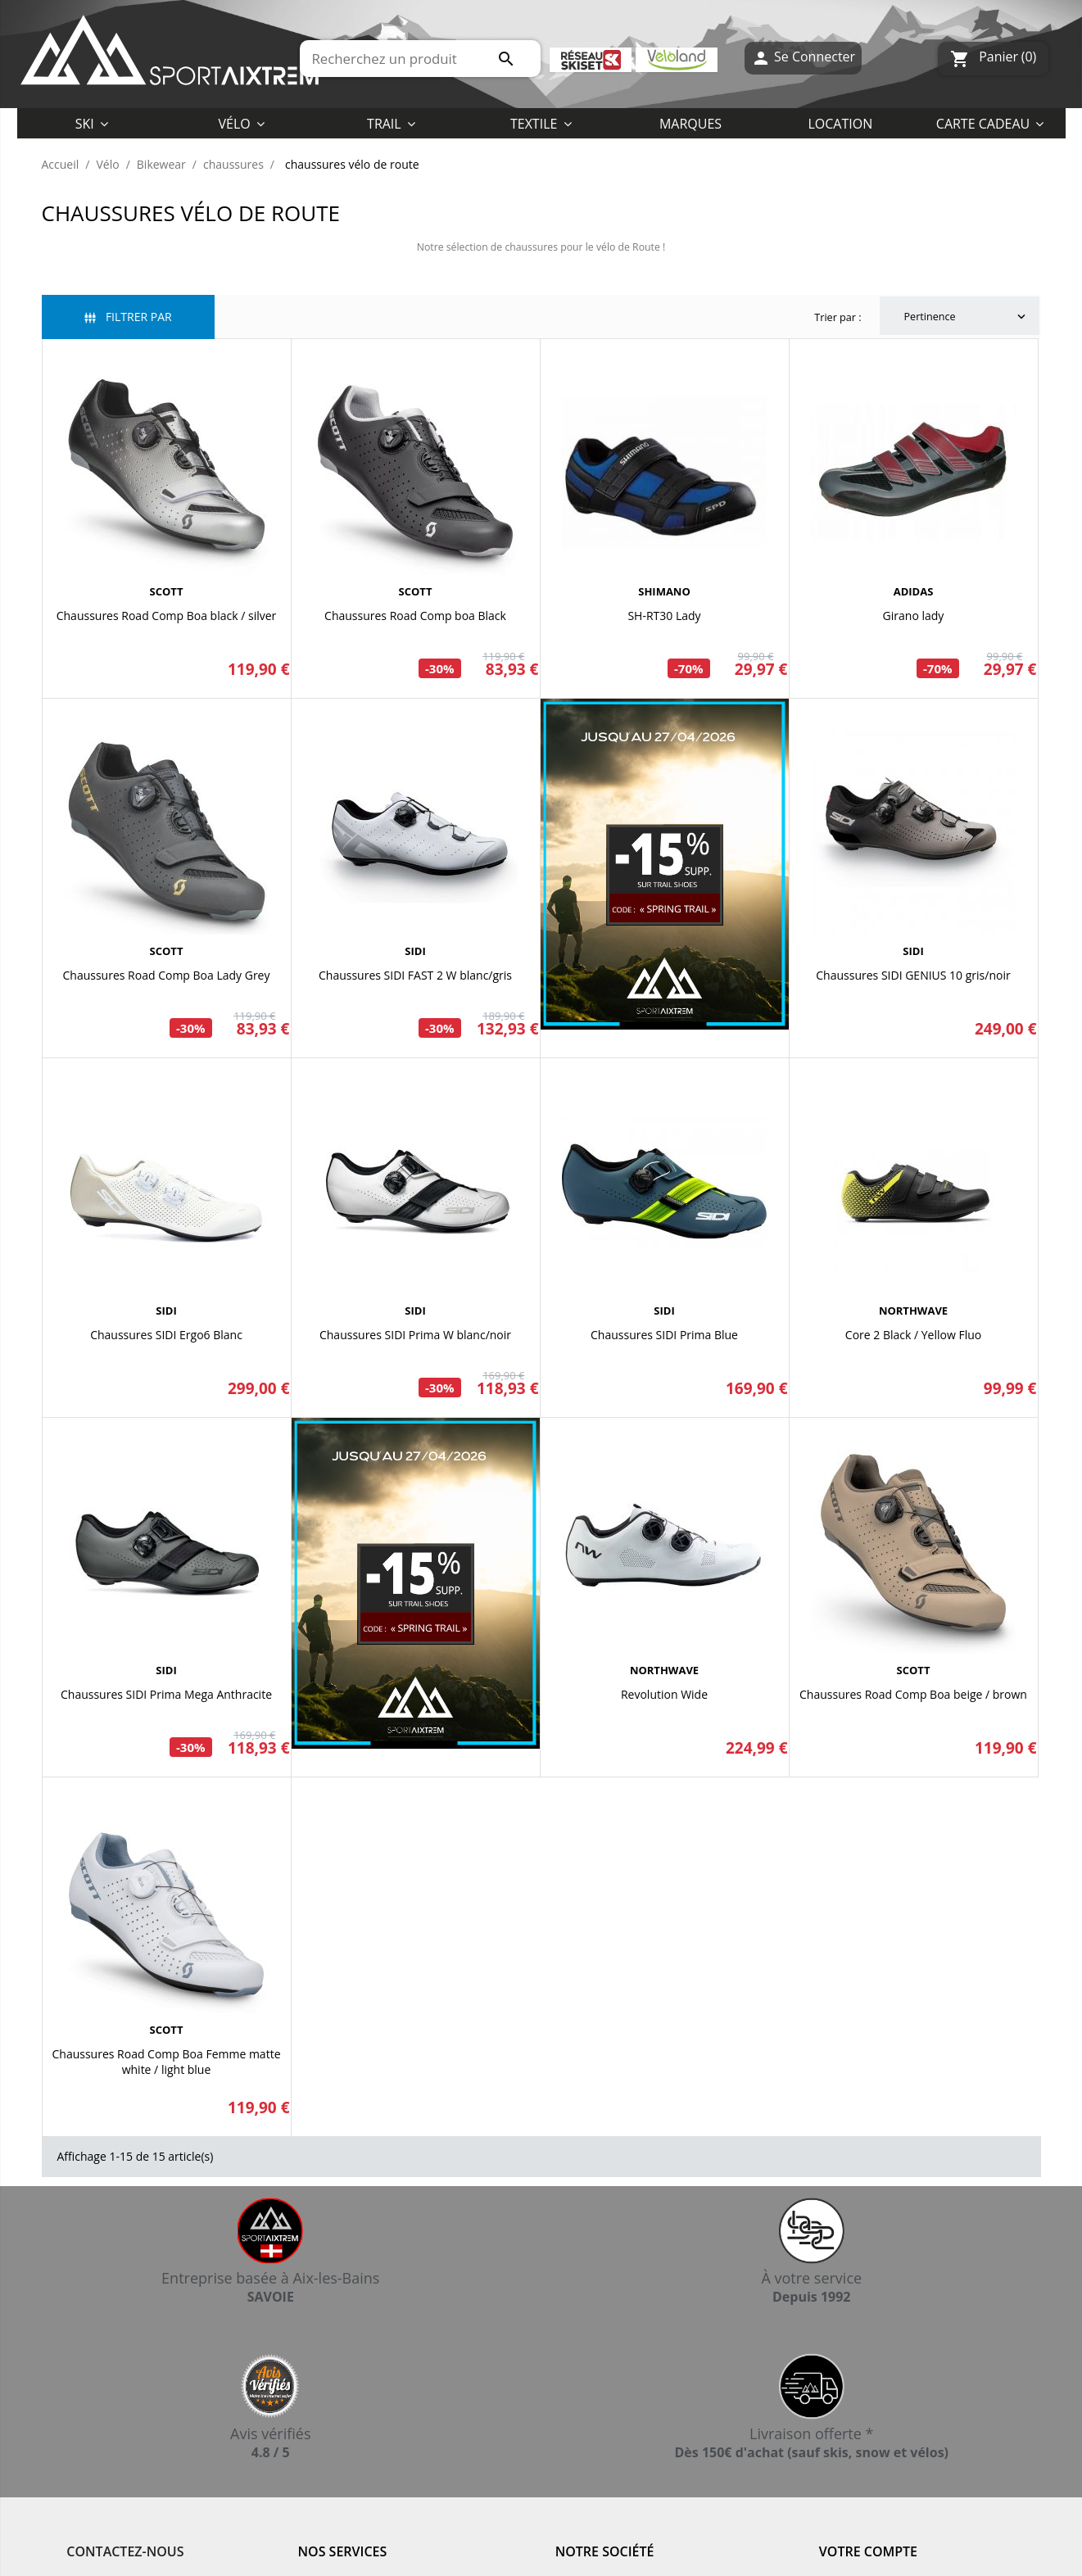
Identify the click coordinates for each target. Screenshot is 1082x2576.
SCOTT (166, 591)
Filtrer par (128, 316)
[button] (541, 123)
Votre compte (868, 2551)
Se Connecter (803, 58)
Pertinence (966, 317)
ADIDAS (914, 591)
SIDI (415, 951)
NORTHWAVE (913, 1310)
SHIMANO (664, 591)
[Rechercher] (420, 58)
